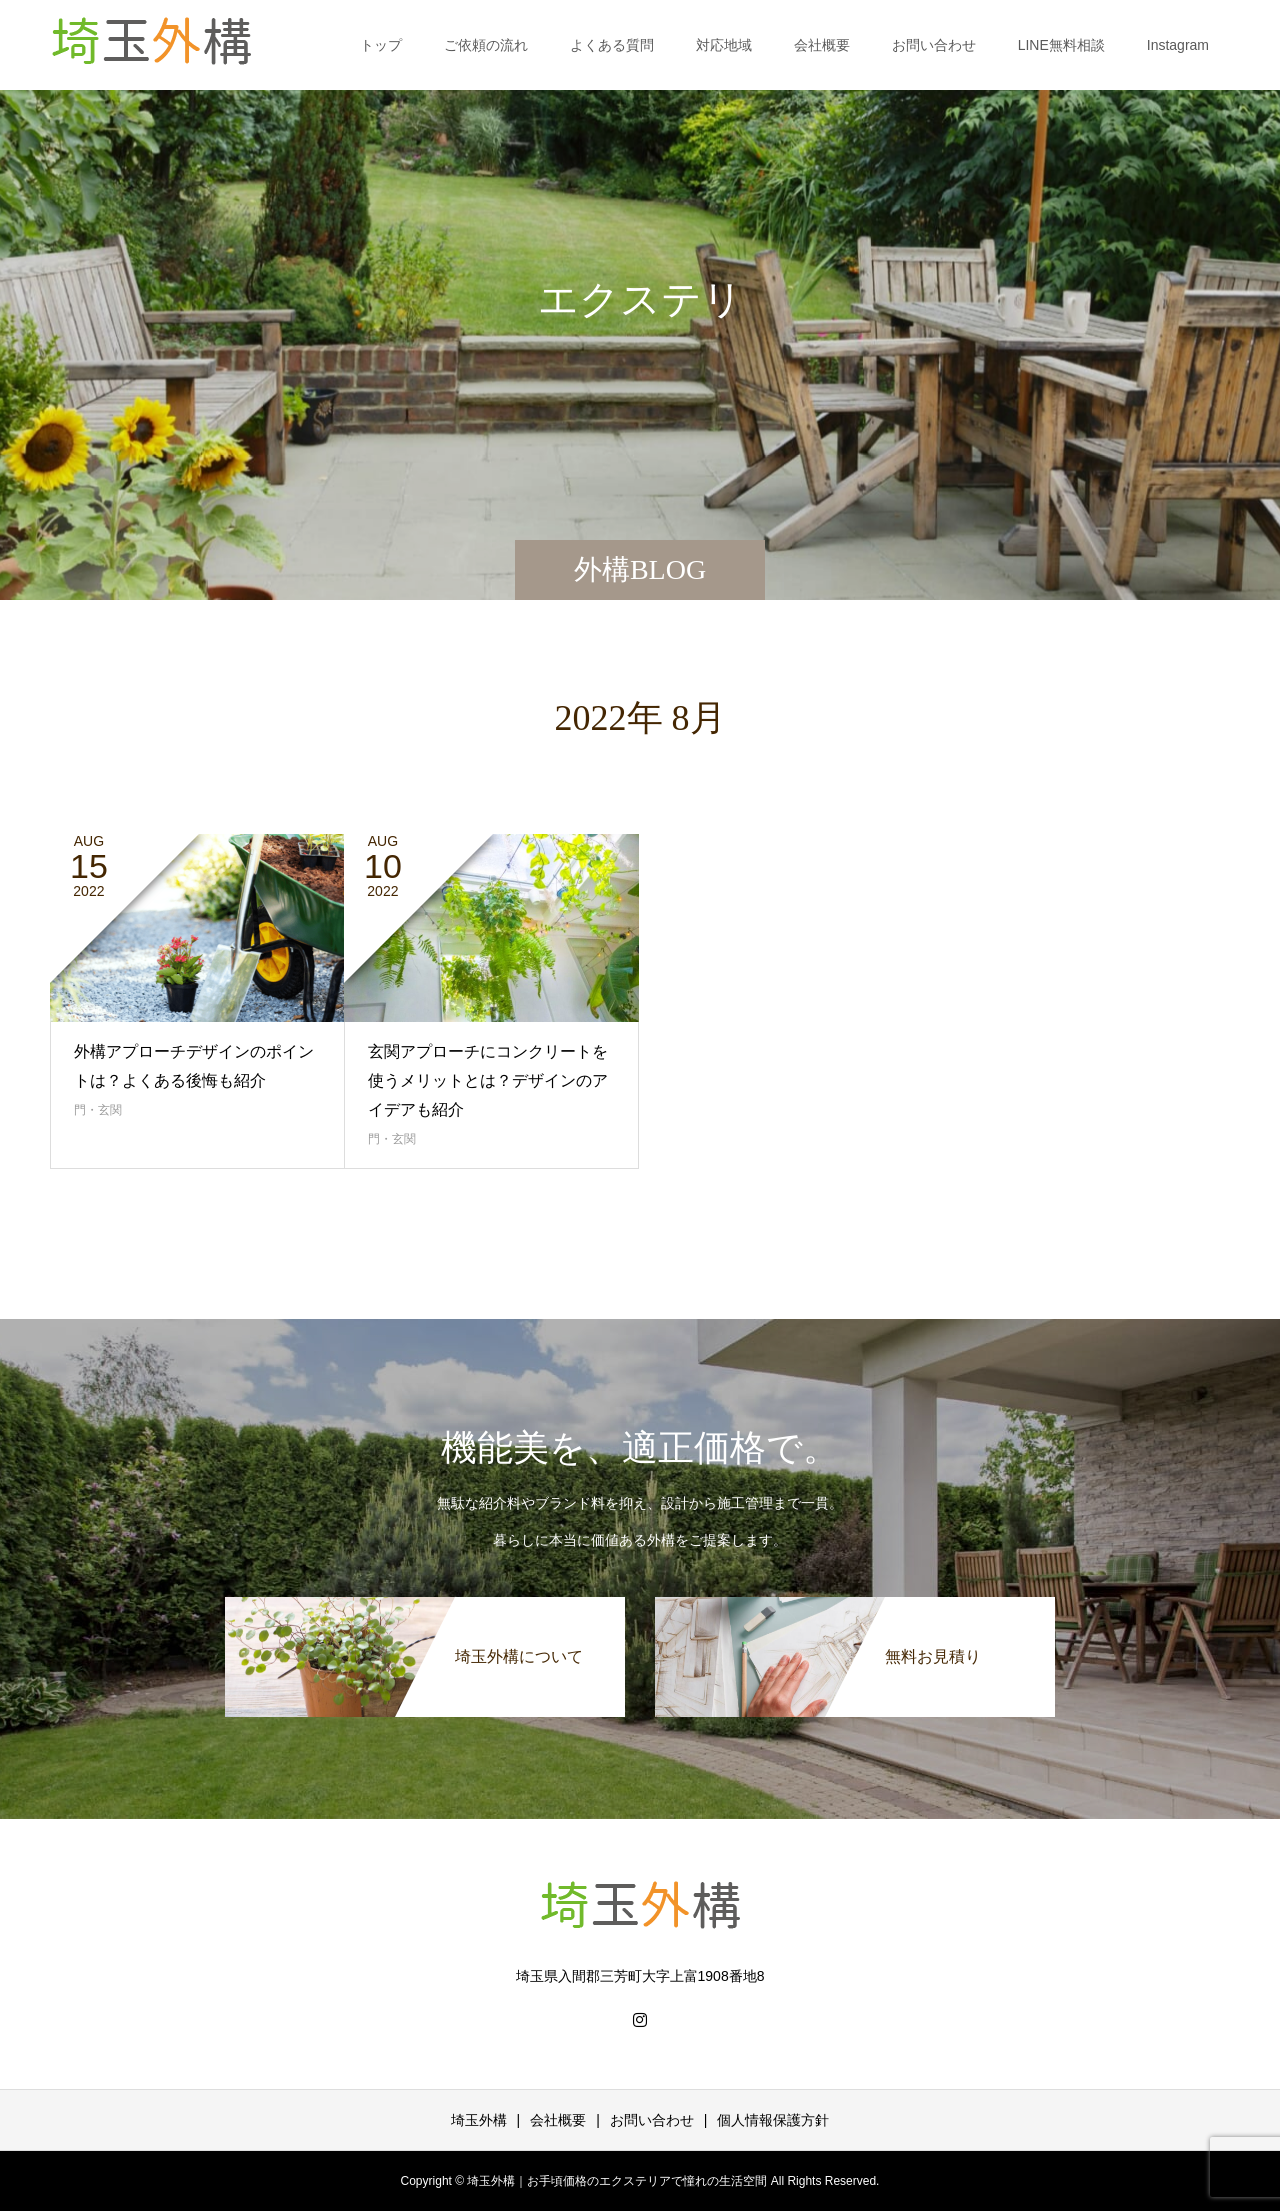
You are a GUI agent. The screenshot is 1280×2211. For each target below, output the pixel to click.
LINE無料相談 (1061, 45)
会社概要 (822, 45)
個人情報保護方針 (773, 2120)
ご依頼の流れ (486, 45)
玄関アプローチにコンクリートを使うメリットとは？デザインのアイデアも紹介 (488, 1080)
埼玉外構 (479, 2120)
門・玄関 (98, 1110)
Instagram (1178, 45)
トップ (381, 45)
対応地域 (724, 45)
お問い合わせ (934, 45)
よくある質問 (612, 45)
